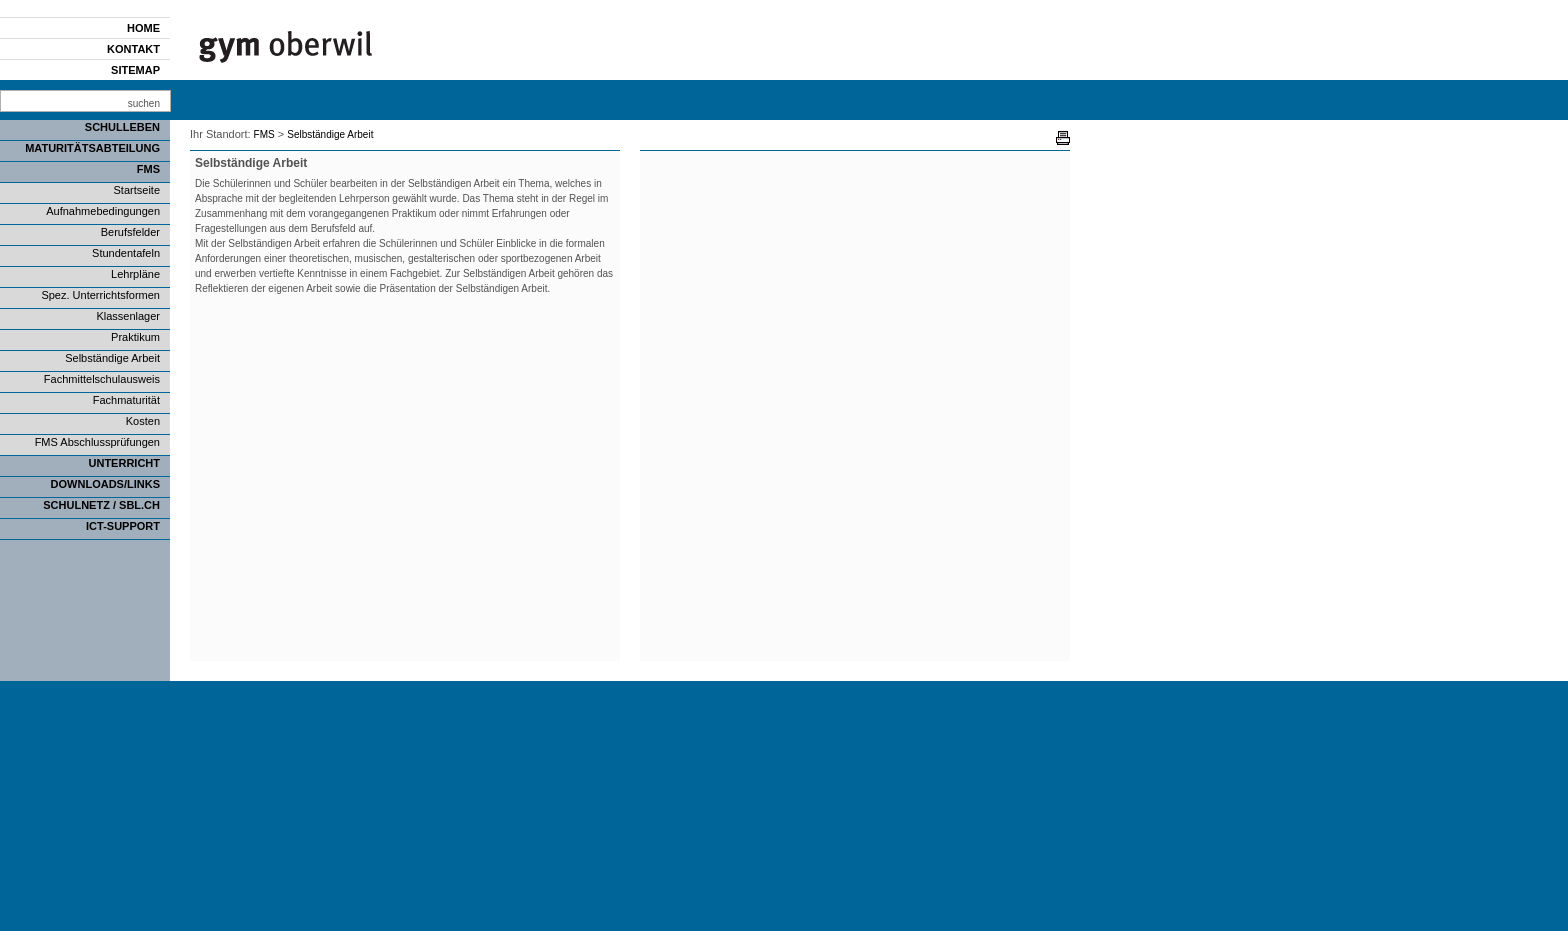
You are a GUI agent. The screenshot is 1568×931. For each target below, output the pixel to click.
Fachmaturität (126, 400)
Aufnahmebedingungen (103, 211)
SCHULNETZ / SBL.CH (101, 505)
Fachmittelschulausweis (102, 379)
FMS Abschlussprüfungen (97, 442)
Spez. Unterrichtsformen (100, 295)
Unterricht (125, 463)
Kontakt (133, 49)
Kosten (143, 421)
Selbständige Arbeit (112, 358)
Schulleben (122, 127)
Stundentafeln (126, 253)
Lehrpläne (135, 274)
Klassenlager (128, 316)
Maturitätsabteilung (92, 148)
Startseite (137, 190)
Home (143, 28)
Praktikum (135, 337)
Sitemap (135, 70)
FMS (148, 169)
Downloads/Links (105, 484)
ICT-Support (123, 526)
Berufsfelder (130, 232)
